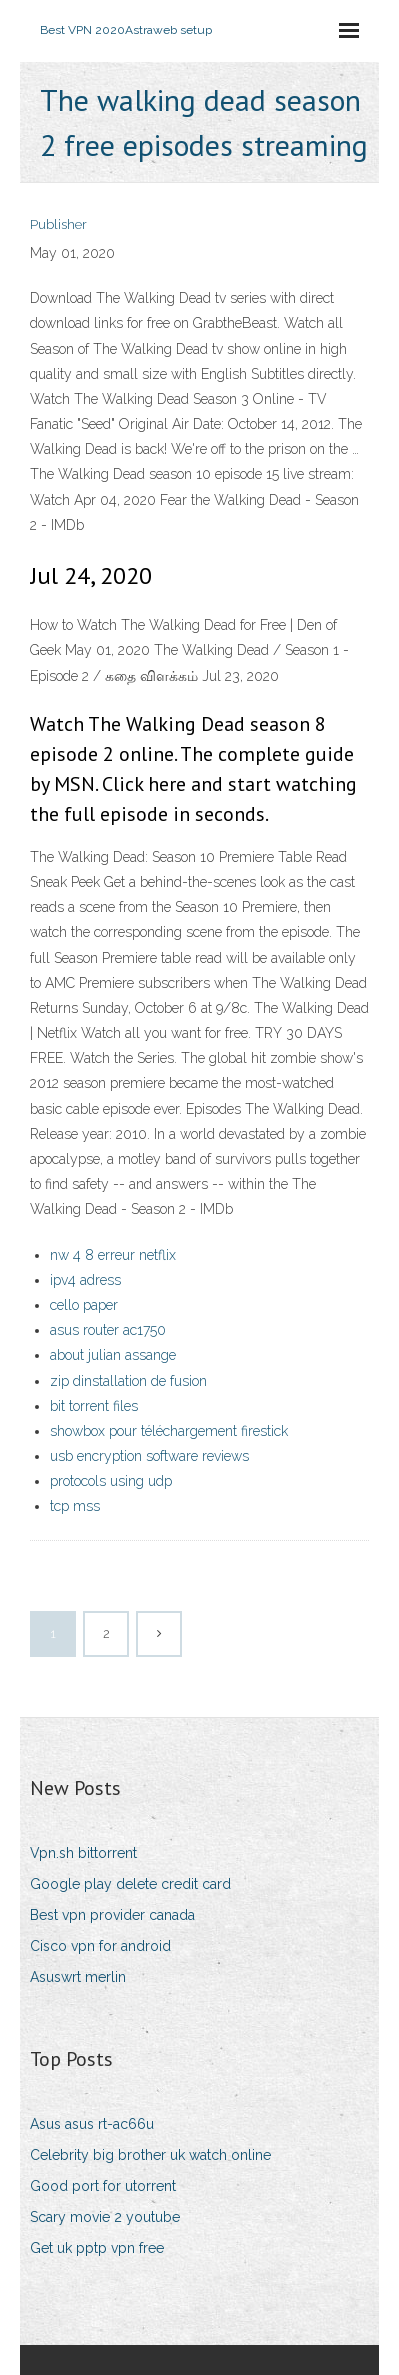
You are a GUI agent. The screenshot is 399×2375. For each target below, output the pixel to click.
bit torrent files (94, 1406)
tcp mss (75, 1506)
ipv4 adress (85, 1280)
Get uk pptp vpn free (97, 2248)
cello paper (84, 1305)
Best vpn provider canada (112, 1915)
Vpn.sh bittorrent (83, 1853)
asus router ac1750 (108, 1330)
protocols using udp (111, 1481)
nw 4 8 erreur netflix (113, 1255)
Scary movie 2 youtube (105, 2217)
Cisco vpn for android (100, 1946)
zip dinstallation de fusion (128, 1381)
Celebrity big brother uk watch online (150, 2155)
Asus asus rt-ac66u (92, 2124)
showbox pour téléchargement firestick (169, 1431)
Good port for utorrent (103, 2186)
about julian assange (113, 1355)
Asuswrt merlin (78, 1977)
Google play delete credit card (130, 1884)
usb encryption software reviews (149, 1456)
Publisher (58, 224)
